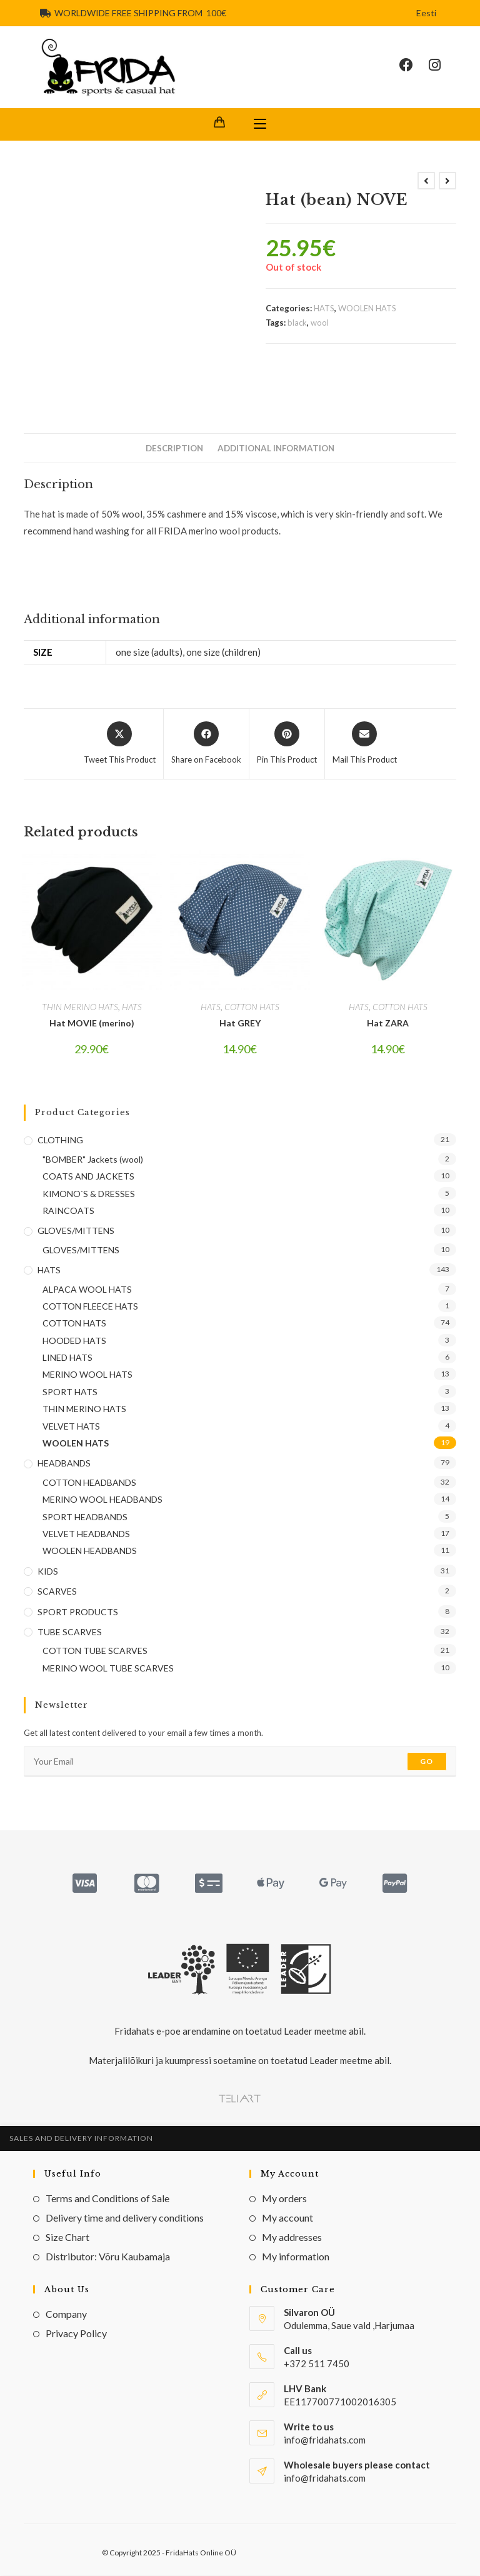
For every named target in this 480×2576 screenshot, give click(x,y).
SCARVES (57, 1591)
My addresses (292, 2237)
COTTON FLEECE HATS (90, 1306)
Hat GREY (240, 1023)
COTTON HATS (251, 1007)
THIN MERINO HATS (80, 1007)
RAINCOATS (68, 1211)
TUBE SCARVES (70, 1632)
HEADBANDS (64, 1463)
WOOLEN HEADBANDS (89, 1551)
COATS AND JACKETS (88, 1176)
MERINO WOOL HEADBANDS (102, 1500)
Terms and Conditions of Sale (107, 2199)
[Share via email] (364, 744)
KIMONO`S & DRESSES (88, 1193)
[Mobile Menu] (260, 125)
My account (287, 2218)
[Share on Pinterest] (287, 744)
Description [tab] (174, 449)
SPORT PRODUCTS (78, 1611)
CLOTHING (60, 1140)
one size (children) (223, 652)
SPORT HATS (70, 1392)
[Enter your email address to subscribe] (240, 1762)
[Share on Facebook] (206, 744)
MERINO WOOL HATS (87, 1375)
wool (320, 323)
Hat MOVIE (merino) (91, 1023)
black (297, 323)
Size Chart (67, 2237)
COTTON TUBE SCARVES (95, 1651)
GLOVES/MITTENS (76, 1231)
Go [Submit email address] (426, 1762)
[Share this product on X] (120, 744)
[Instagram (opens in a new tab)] (442, 66)
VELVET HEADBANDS (86, 1534)
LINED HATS (67, 1358)
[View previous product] (426, 181)
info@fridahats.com (325, 2478)
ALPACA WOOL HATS (87, 1289)
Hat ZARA (388, 1023)
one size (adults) (149, 652)
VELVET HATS (71, 1426)
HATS (324, 309)
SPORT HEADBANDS (85, 1517)
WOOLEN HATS (367, 309)
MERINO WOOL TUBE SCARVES (108, 1668)
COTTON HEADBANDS (89, 1483)
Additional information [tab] (276, 449)
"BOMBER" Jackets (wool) (92, 1160)
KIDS (48, 1571)
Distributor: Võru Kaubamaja (108, 2257)
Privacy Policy (76, 2334)
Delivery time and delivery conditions (125, 2218)
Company (66, 2314)
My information (295, 2257)
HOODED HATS (74, 1341)
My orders (284, 2199)
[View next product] (447, 181)
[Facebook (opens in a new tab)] (414, 66)
